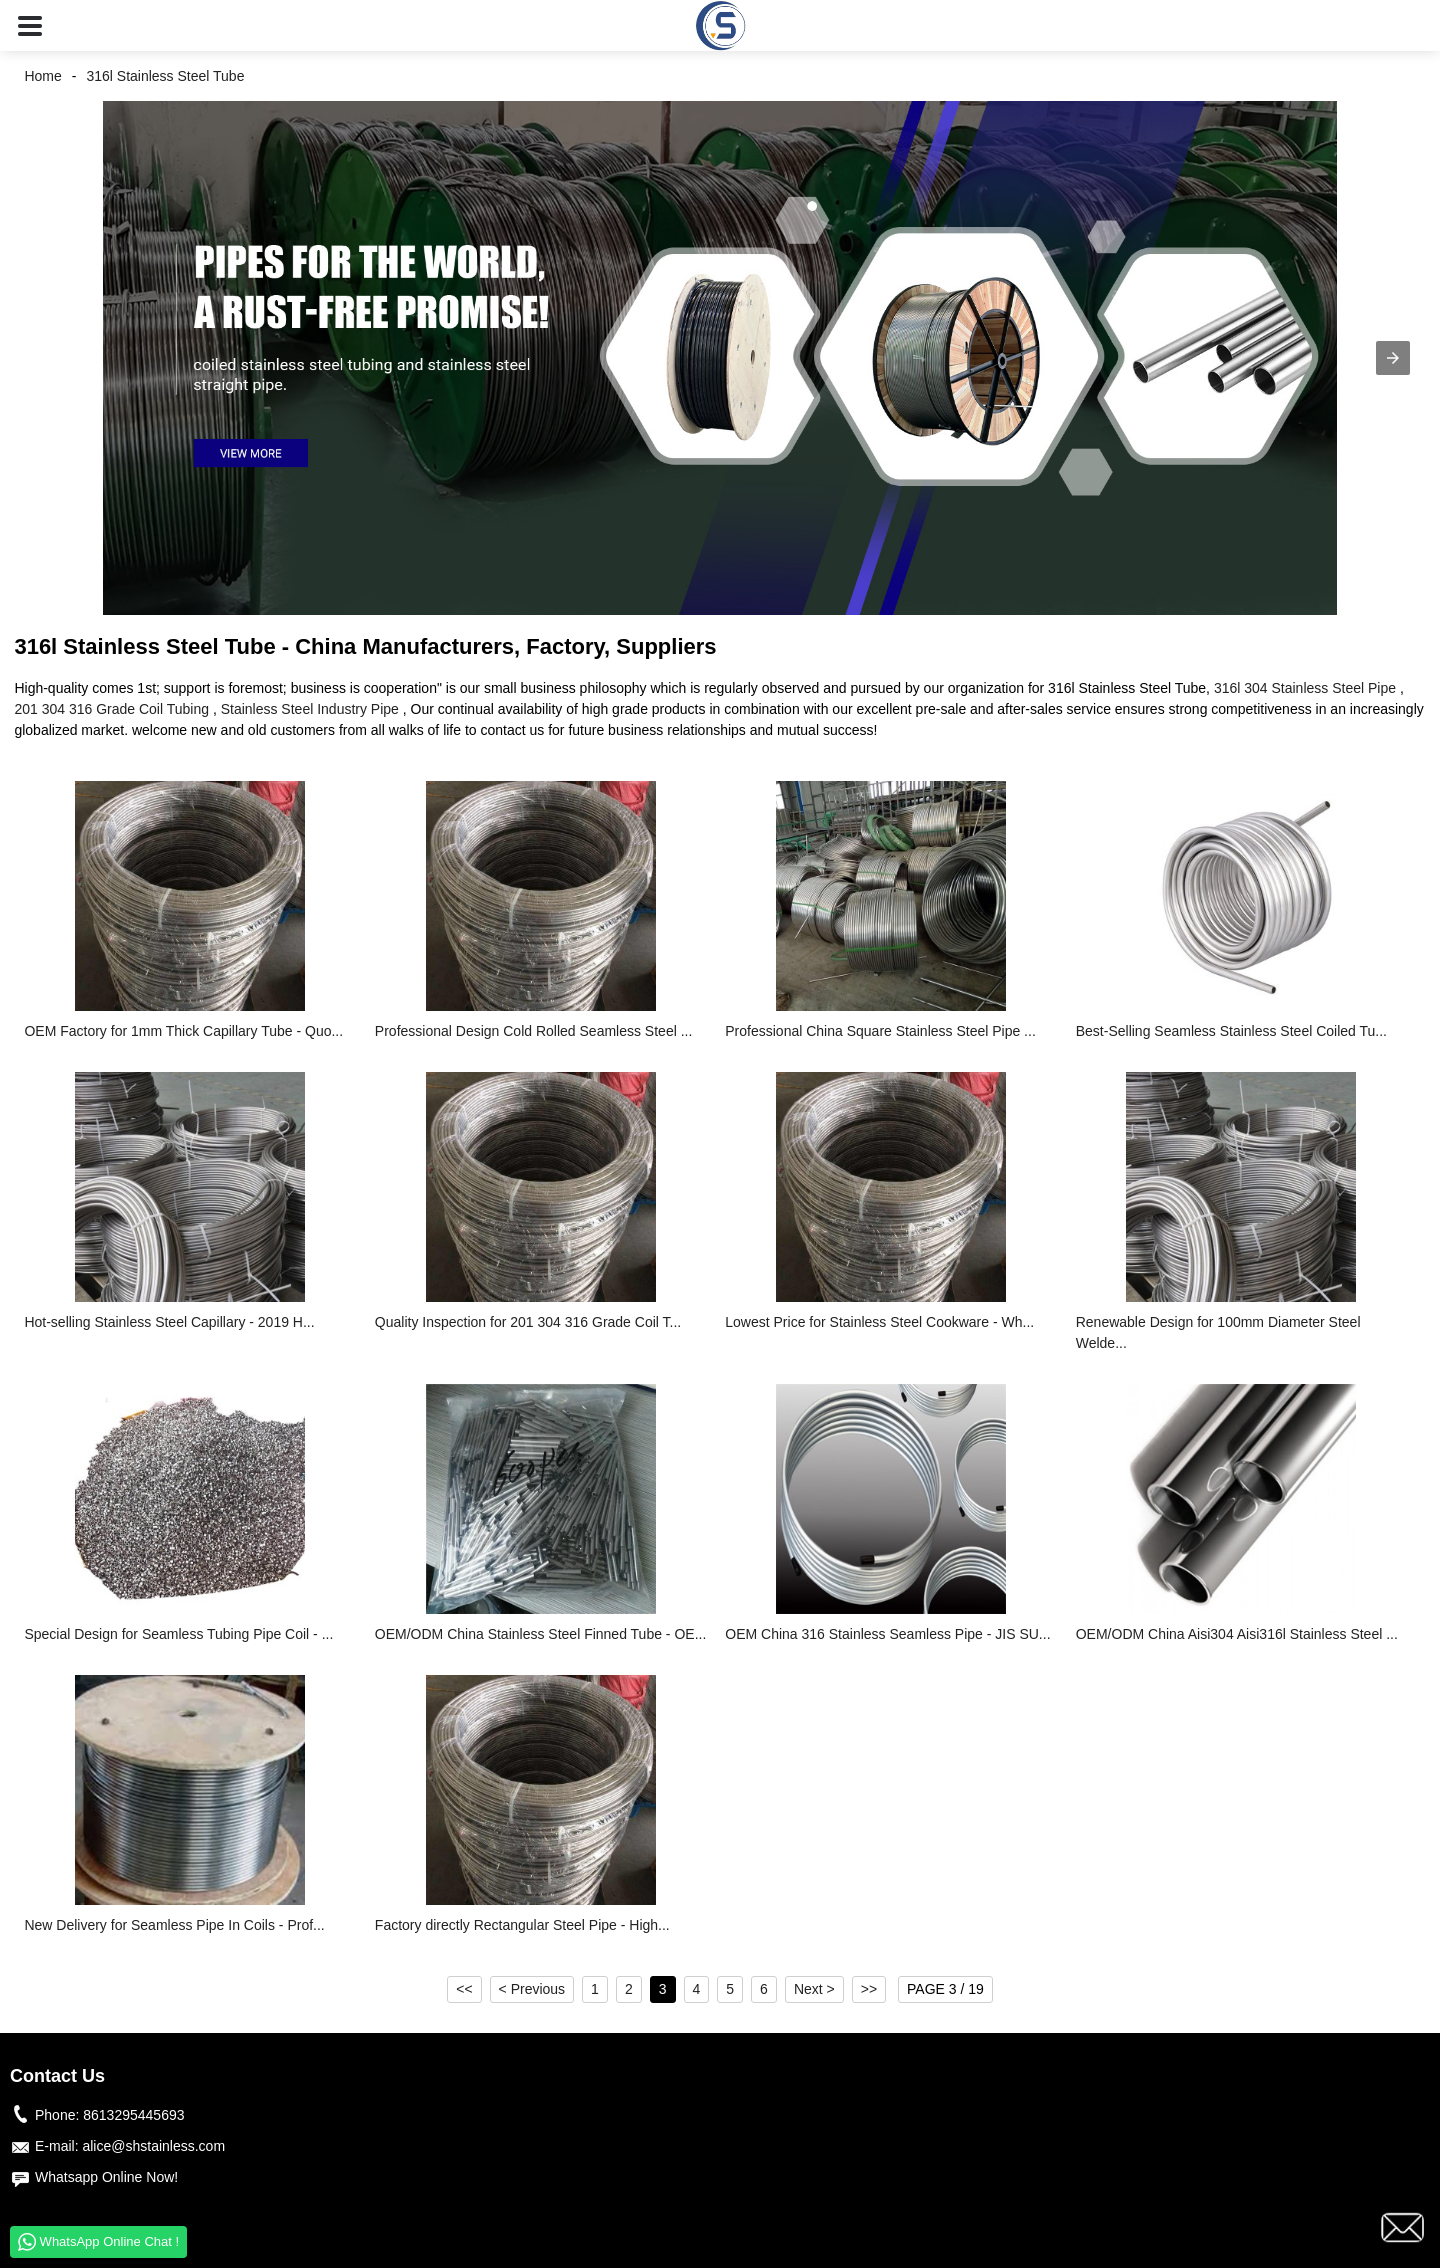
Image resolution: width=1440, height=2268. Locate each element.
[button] (30, 25)
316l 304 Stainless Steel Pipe (1305, 688)
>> (869, 1989)
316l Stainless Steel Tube (165, 76)
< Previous (532, 1989)
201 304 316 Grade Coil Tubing (111, 709)
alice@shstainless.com (153, 2146)
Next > (814, 1989)
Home (42, 76)
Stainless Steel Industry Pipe (310, 709)
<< (464, 1989)
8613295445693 (133, 2115)
